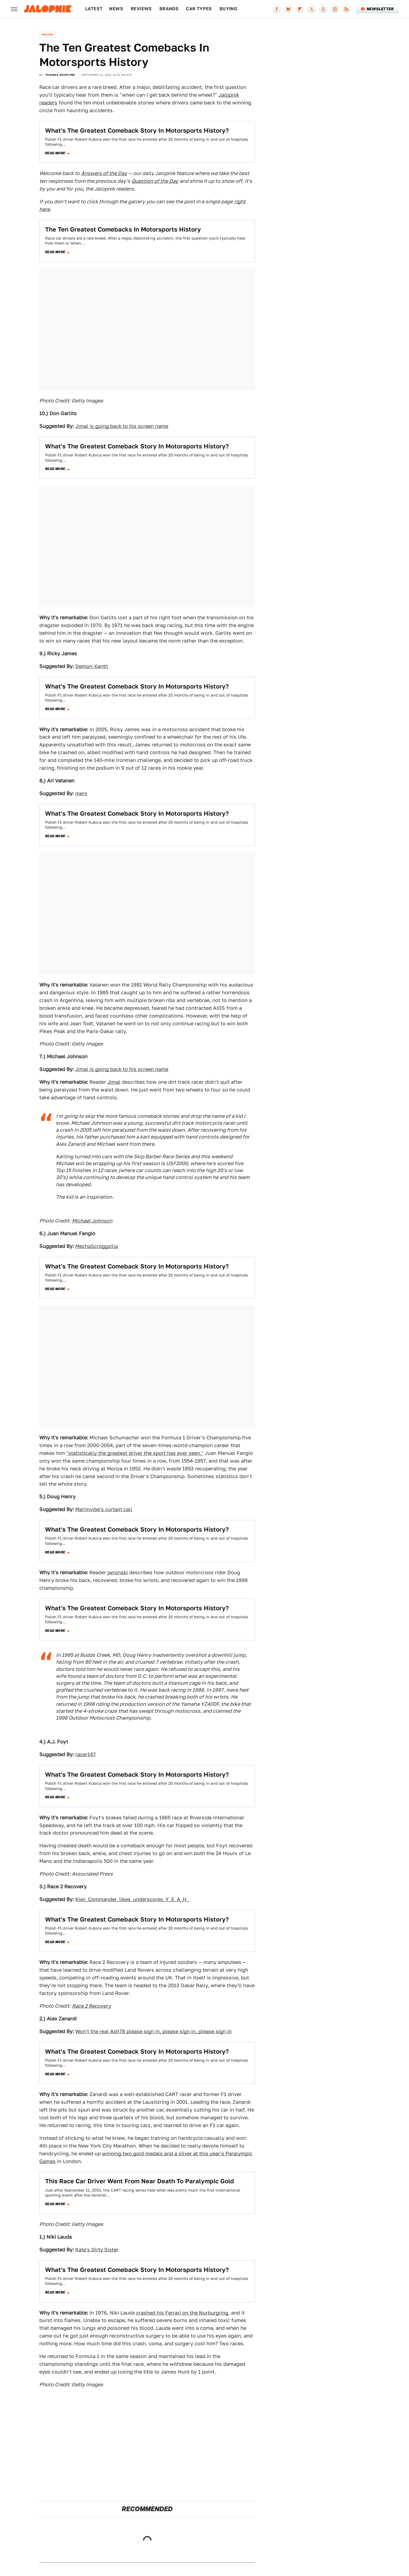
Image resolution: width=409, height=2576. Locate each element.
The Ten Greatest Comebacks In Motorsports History (123, 229)
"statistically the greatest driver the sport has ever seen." (134, 1453)
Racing (47, 34)
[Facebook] (277, 9)
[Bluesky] (288, 9)
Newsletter (377, 9)
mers (81, 793)
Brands (168, 8)
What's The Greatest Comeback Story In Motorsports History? (137, 130)
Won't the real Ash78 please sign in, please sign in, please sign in (153, 2031)
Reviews (141, 8)
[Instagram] (335, 9)
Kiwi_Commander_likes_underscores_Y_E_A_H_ (132, 1899)
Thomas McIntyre (60, 74)
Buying (228, 8)
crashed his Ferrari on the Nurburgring (182, 2313)
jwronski (117, 1572)
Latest (93, 8)
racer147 (85, 1754)
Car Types (199, 8)
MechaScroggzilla (96, 1246)
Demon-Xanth (91, 666)
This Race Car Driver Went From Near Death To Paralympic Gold (139, 2181)
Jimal (113, 1082)
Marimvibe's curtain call (103, 1509)
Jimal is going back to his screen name (121, 426)
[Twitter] (311, 9)
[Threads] (323, 9)
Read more (55, 153)
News (116, 8)
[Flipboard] (300, 9)
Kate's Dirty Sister (96, 2250)
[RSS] (346, 9)
